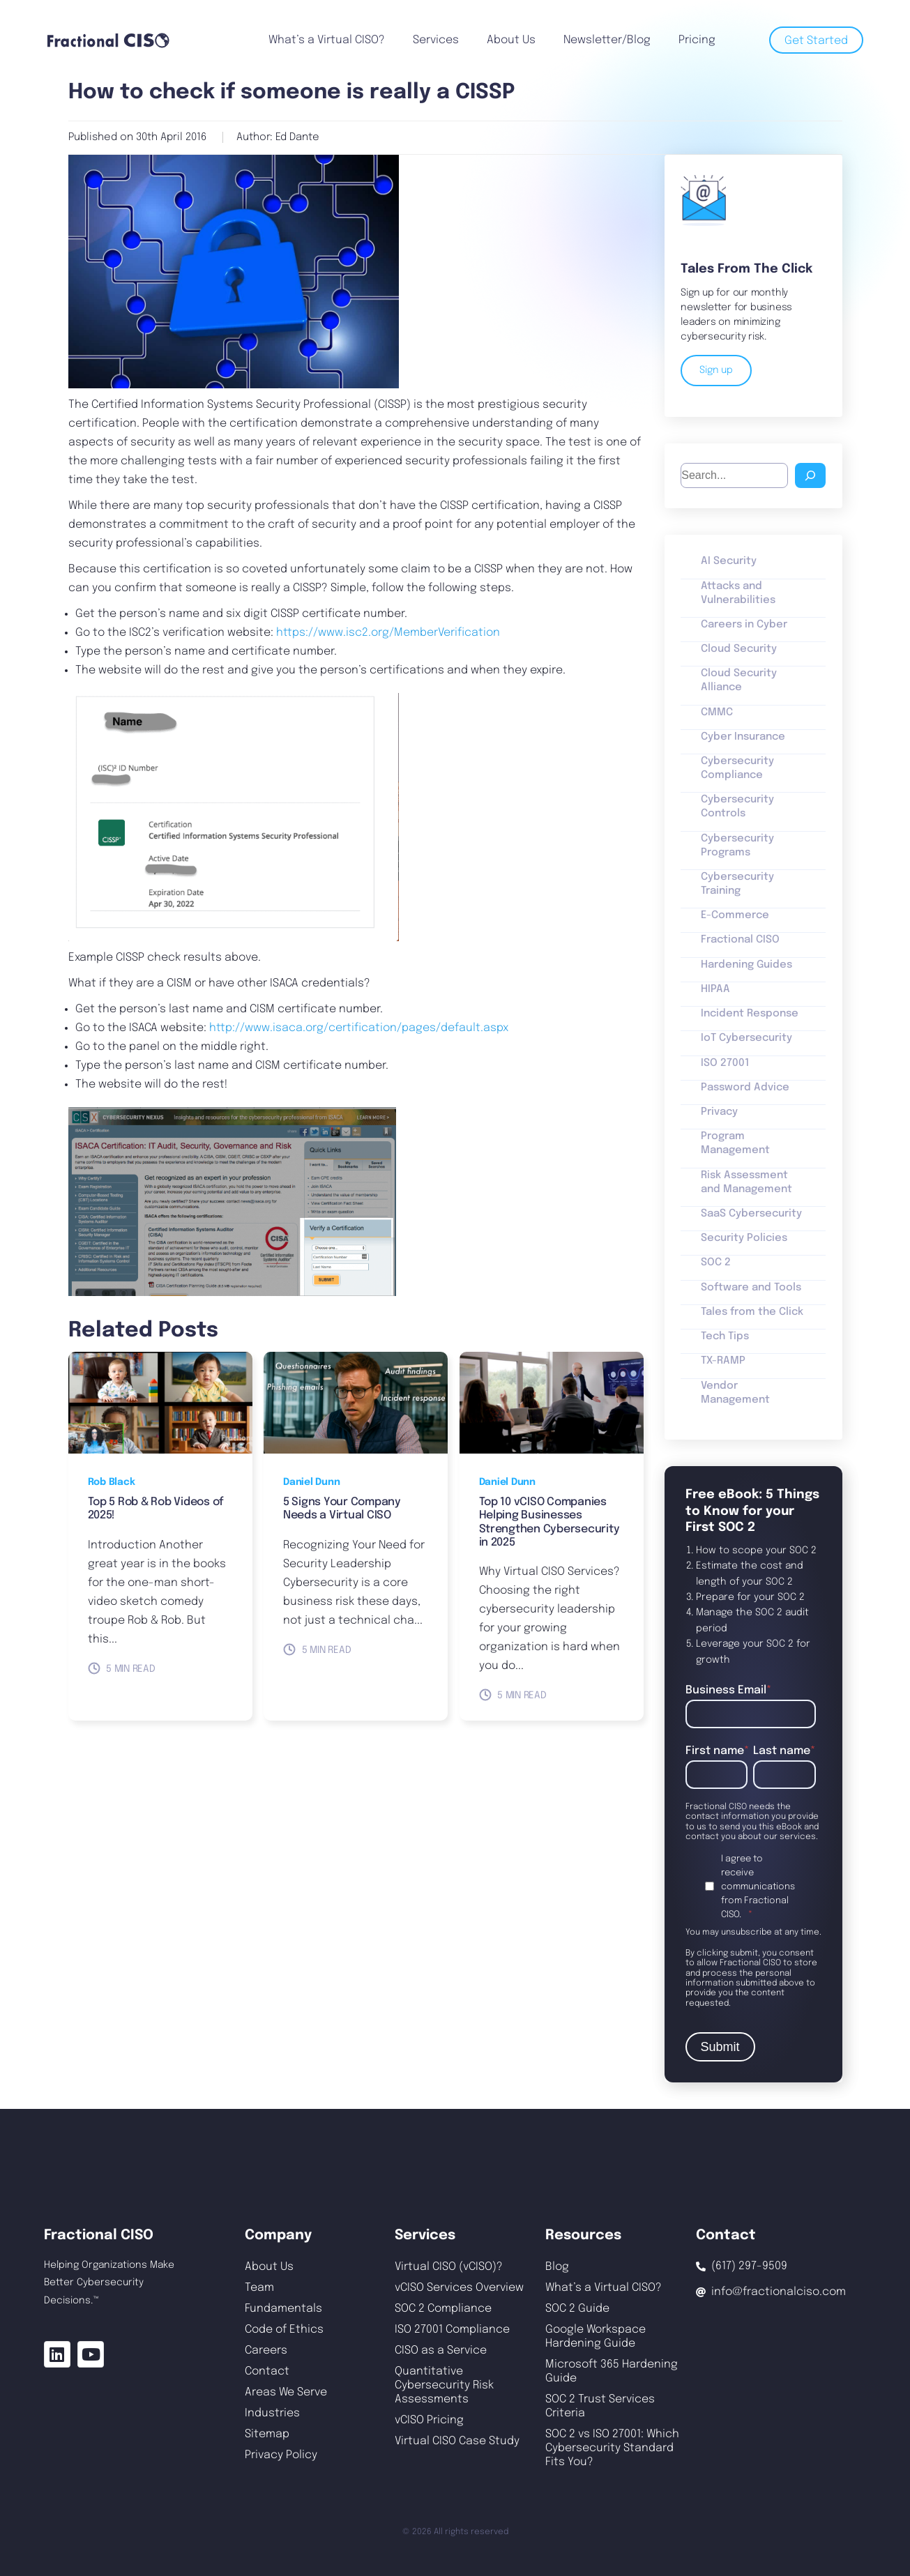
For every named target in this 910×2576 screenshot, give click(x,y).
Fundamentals (283, 2309)
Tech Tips (725, 1336)
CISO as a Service (441, 2350)
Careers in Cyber (744, 624)
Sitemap (267, 2434)
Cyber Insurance (743, 736)
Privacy (719, 1112)
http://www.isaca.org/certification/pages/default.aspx (358, 1028)
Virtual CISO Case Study (457, 2441)
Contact (267, 2371)
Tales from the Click (752, 1312)
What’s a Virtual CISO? (326, 40)
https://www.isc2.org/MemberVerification (388, 633)
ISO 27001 (725, 1063)
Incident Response (749, 1013)
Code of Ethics (284, 2329)
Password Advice (745, 1087)
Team (259, 2288)
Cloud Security (739, 649)
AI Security (729, 561)
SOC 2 (716, 1262)
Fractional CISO (740, 939)
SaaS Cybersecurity (751, 1213)
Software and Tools (751, 1287)
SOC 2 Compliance (443, 2309)
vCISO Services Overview (459, 2288)
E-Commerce (735, 915)
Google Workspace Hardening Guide (595, 2336)
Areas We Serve (286, 2392)
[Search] (810, 475)
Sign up (715, 370)
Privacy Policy (281, 2455)
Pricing (696, 40)
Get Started (816, 41)
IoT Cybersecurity (746, 1038)
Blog (557, 2267)
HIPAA (715, 989)
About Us (511, 40)
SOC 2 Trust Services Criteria (600, 2406)
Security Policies (744, 1238)
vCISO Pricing (429, 2420)
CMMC (717, 712)
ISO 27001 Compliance (452, 2329)
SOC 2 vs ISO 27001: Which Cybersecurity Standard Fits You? (612, 2448)
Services (436, 40)
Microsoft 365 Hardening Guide (611, 2371)
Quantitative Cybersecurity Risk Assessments (444, 2385)
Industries (272, 2413)
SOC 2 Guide (577, 2309)
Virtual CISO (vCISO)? (449, 2267)
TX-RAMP (723, 1360)
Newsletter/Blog (607, 40)
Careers (266, 2350)
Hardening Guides (746, 964)
